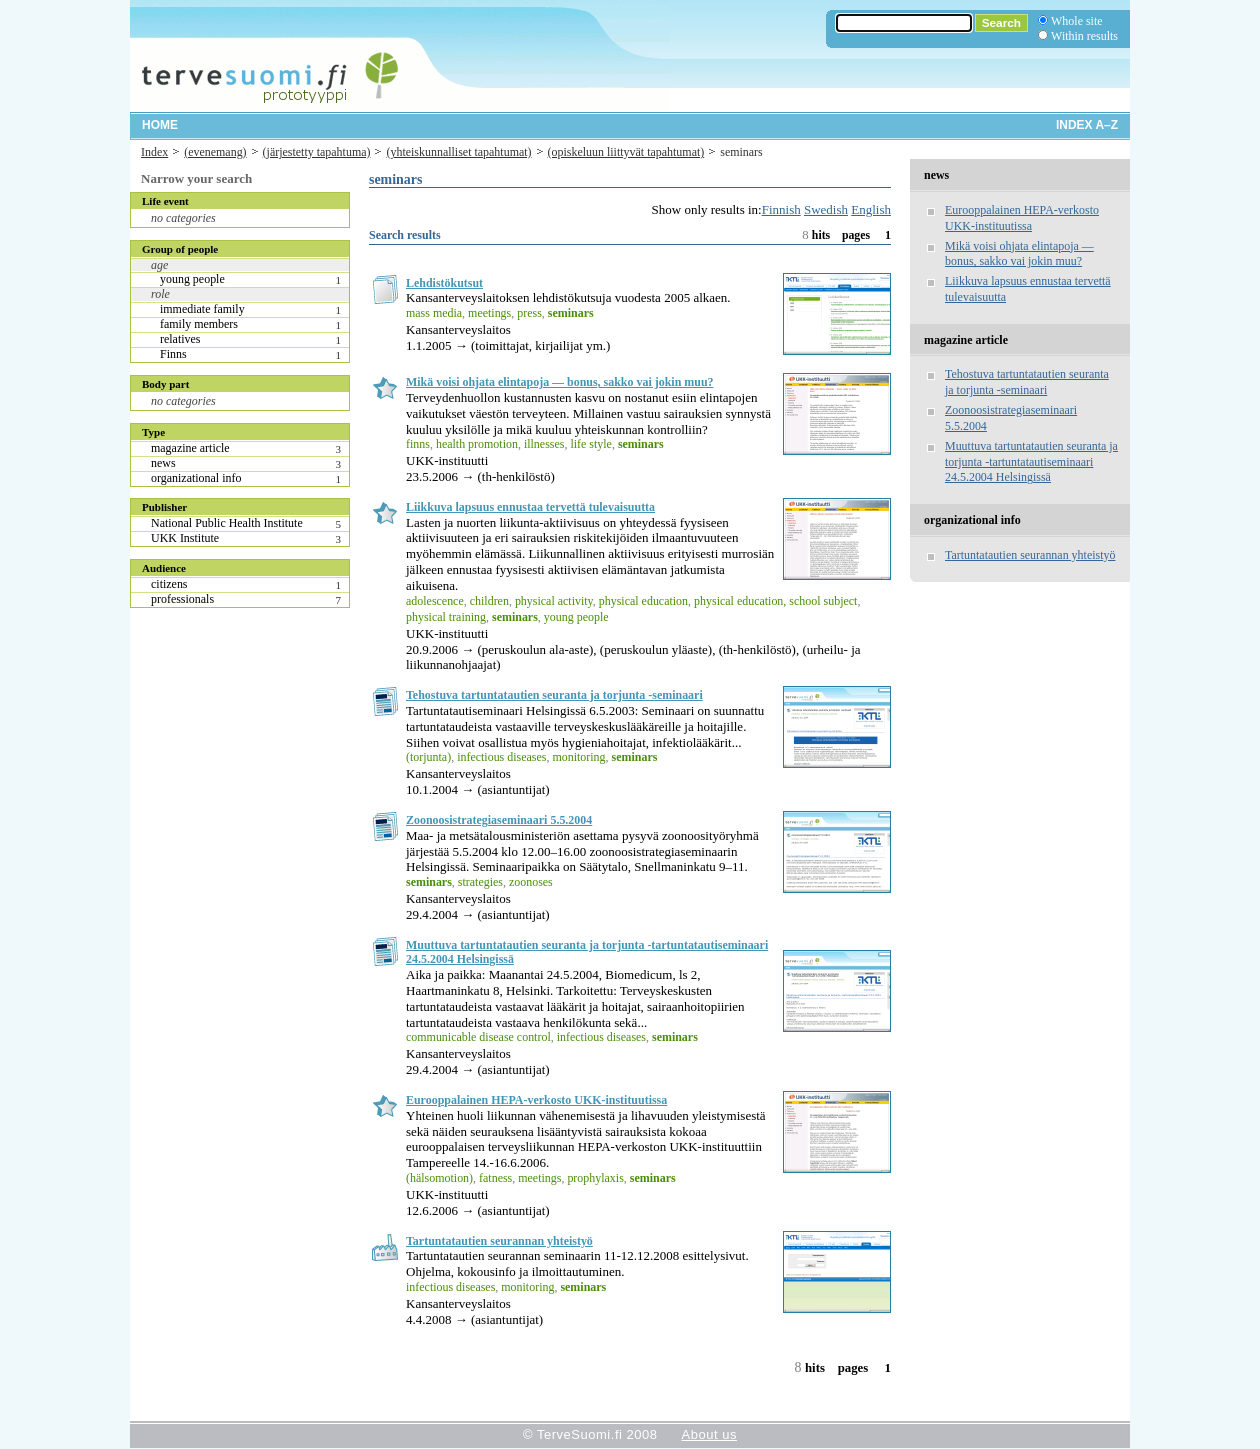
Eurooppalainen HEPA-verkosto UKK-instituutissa (536, 1100)
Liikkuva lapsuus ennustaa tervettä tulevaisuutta (530, 507)
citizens (169, 584)
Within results (1084, 36)
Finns (173, 354)
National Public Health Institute (227, 523)
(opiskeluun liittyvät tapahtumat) (626, 152)
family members (199, 324)
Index (154, 152)
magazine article (190, 448)
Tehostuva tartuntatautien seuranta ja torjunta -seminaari (554, 695)
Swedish (826, 209)
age (159, 265)
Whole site (1076, 21)
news (163, 463)
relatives (180, 339)
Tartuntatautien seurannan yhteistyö (499, 1241)
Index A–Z (1087, 125)
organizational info (196, 478)
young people (192, 279)
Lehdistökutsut (444, 283)
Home (160, 125)
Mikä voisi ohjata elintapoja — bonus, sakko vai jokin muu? (560, 382)
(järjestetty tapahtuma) (317, 152)
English (871, 209)
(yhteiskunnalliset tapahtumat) (458, 152)
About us (709, 1434)
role (160, 294)
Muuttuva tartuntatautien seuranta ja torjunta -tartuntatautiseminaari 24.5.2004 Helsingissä (1031, 462)
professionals (182, 599)
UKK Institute (185, 538)
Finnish (781, 209)
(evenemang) (215, 152)
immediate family (202, 309)
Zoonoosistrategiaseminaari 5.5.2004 (499, 820)
